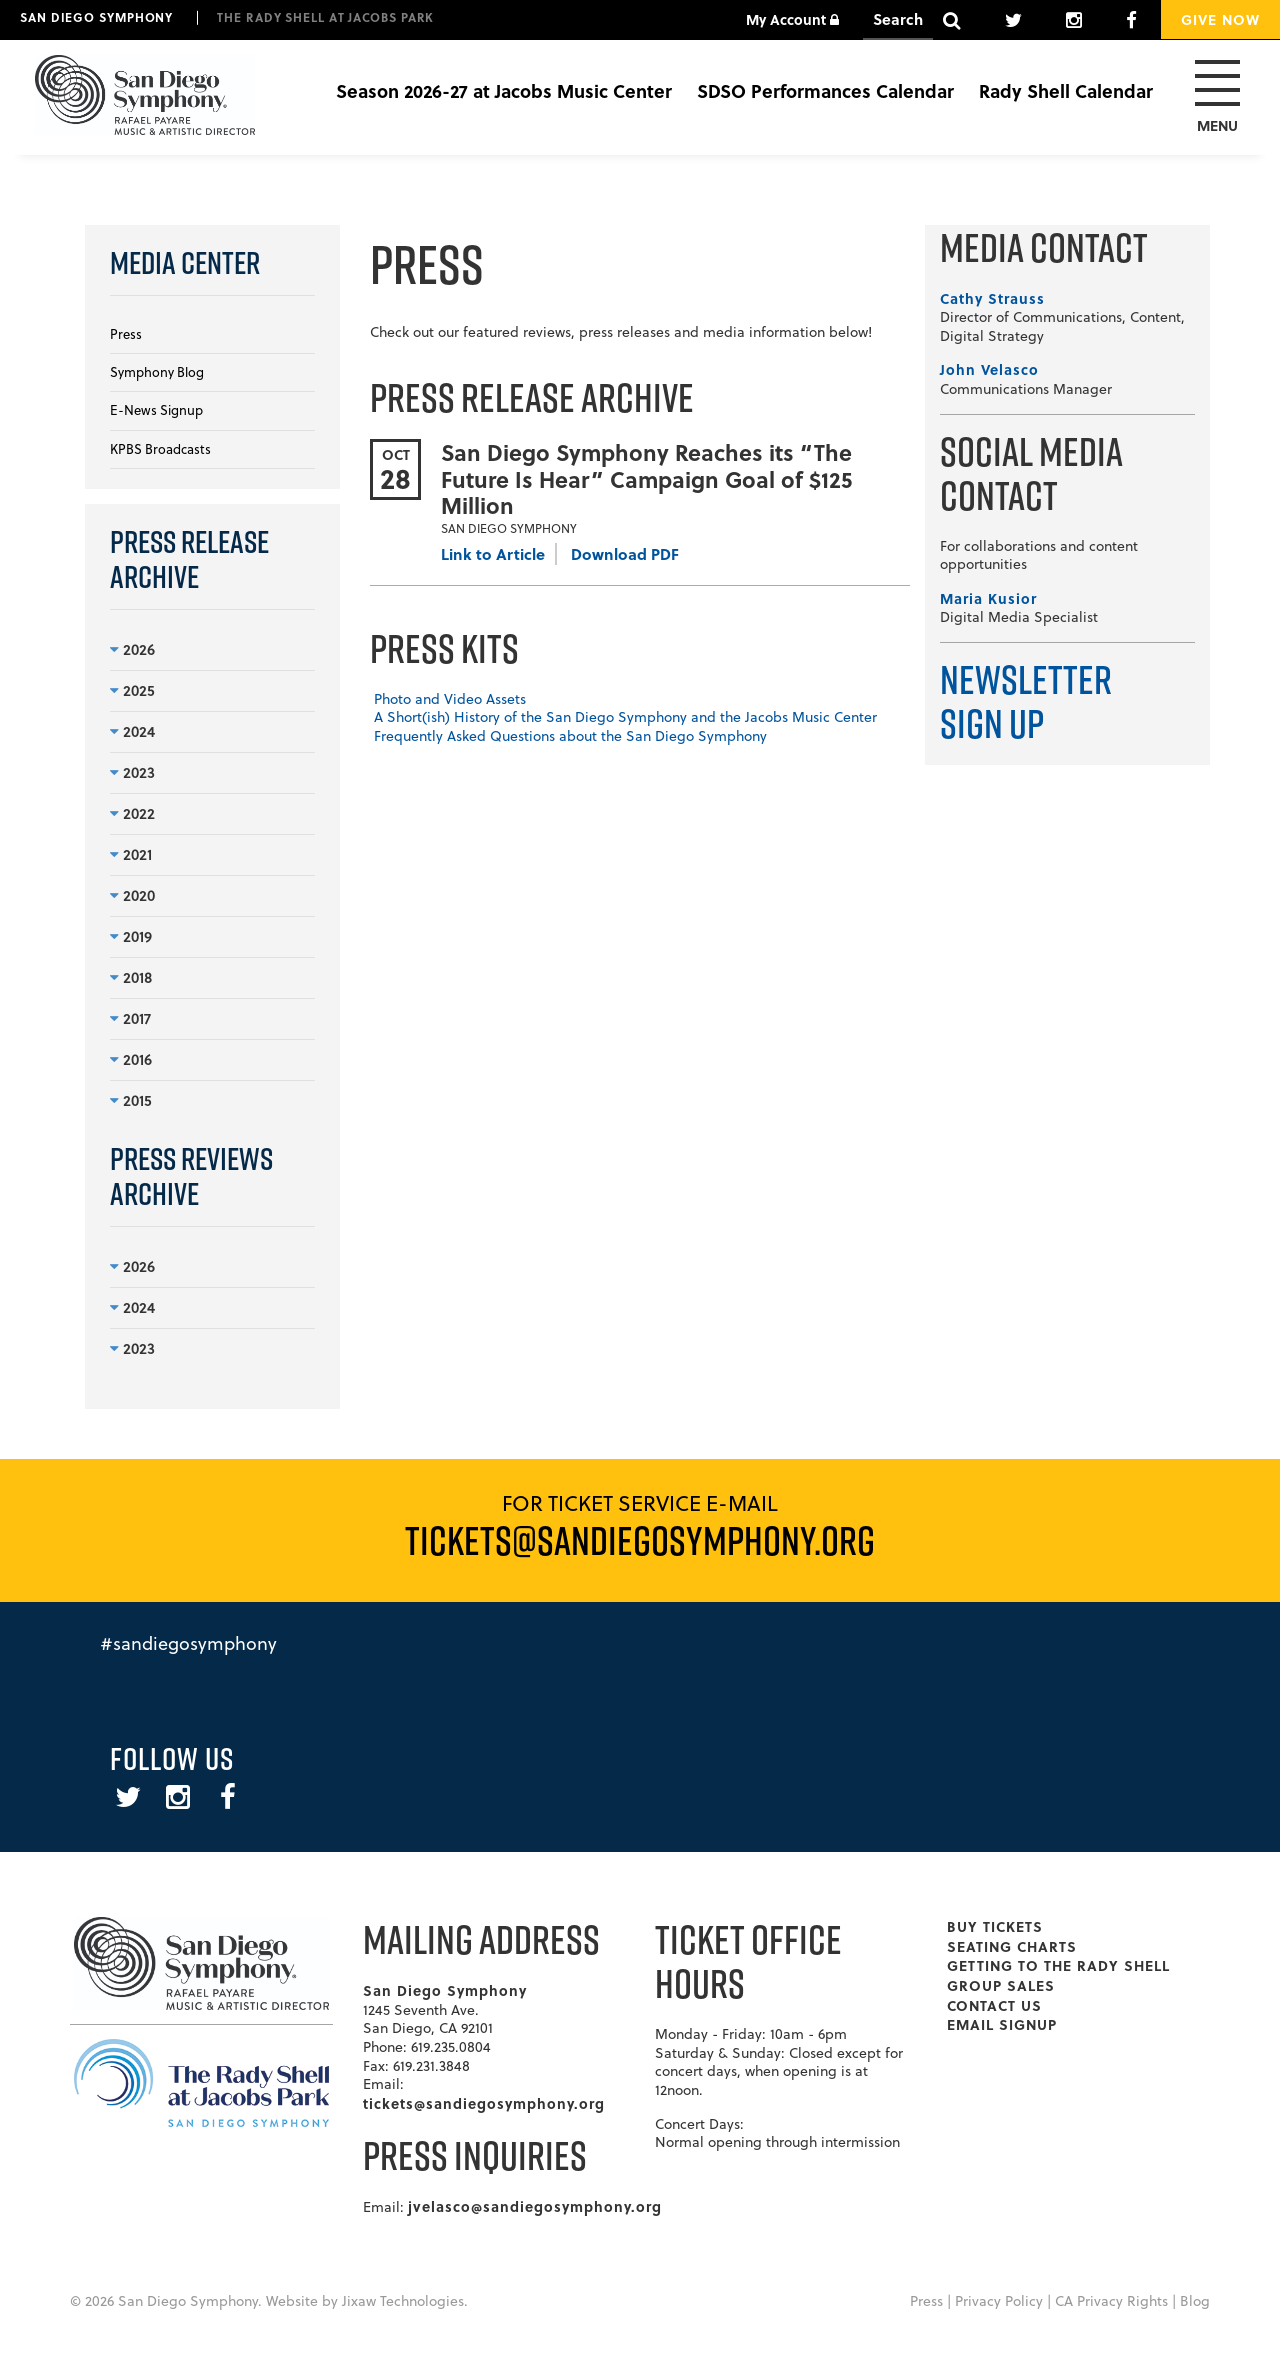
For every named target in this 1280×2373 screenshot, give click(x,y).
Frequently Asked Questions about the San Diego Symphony (570, 736)
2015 (131, 1100)
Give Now (1220, 19)
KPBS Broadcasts (160, 449)
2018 (131, 977)
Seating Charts (1012, 1946)
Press (126, 334)
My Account (792, 19)
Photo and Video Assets (450, 699)
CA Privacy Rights (1111, 2301)
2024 (132, 731)
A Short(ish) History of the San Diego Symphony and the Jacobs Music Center (625, 717)
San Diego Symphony (96, 17)
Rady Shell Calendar (1066, 91)
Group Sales (1001, 1985)
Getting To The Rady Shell (1058, 1965)
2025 (132, 690)
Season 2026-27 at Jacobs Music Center (504, 91)
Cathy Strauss (992, 298)
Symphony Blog (157, 372)
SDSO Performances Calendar (825, 91)
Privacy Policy (999, 2301)
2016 (131, 1059)
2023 (132, 772)
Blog (1195, 2301)
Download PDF (625, 554)
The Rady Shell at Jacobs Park (325, 17)
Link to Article (493, 554)
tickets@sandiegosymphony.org (484, 2103)
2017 (130, 1018)
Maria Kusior (988, 598)
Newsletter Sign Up (1026, 701)
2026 (132, 649)
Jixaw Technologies (403, 2301)
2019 (131, 936)
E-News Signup (156, 410)
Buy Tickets (995, 1926)
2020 (132, 895)
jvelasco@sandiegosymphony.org (535, 2206)
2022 (132, 813)
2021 (131, 854)
